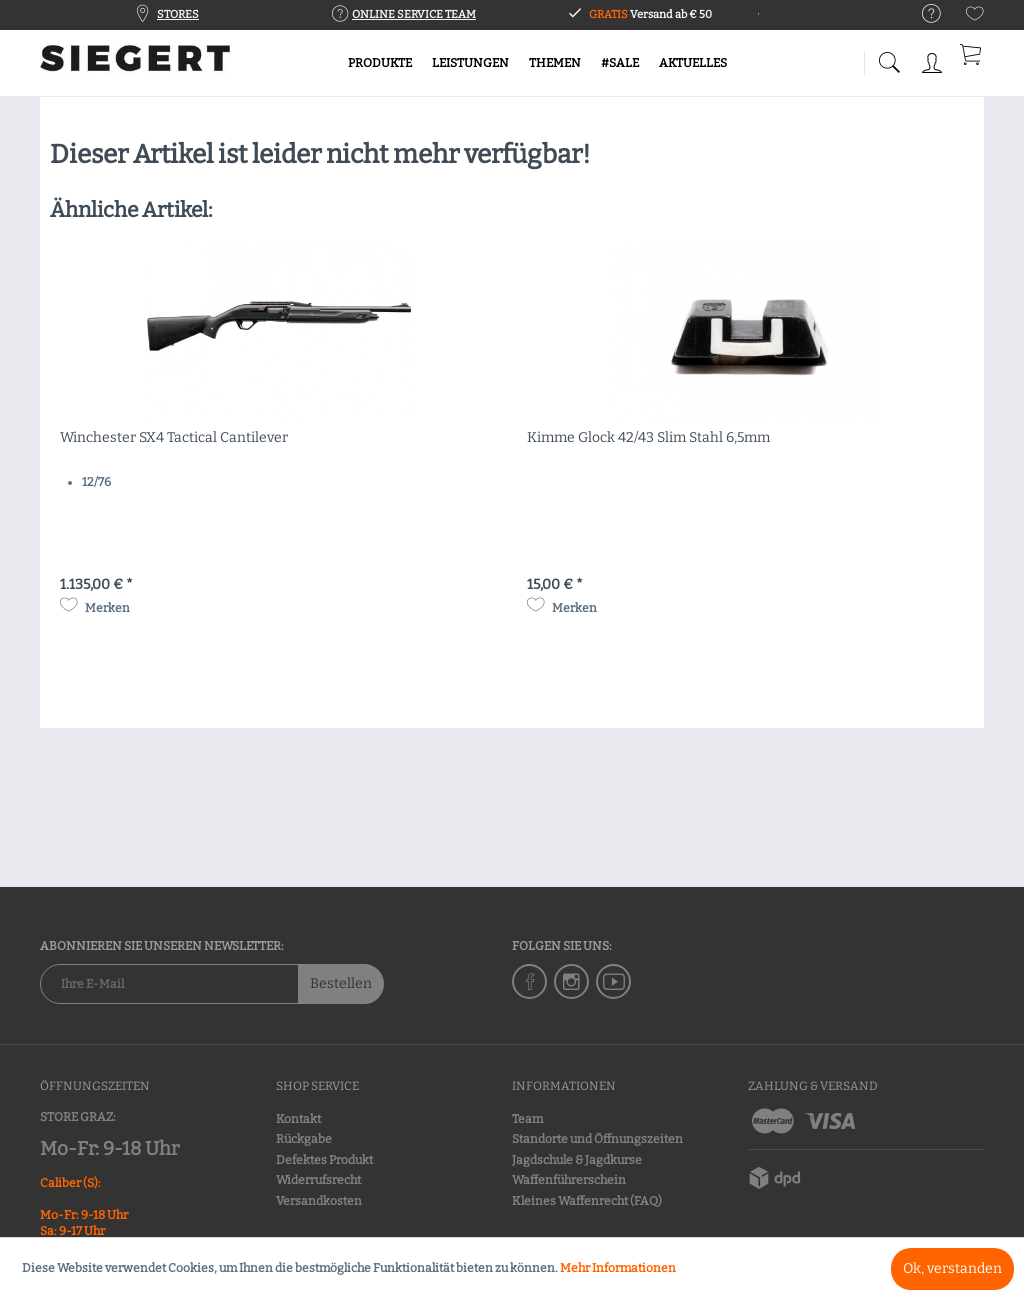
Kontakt (298, 1119)
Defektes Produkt (324, 1160)
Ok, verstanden (952, 1268)
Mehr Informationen (618, 1268)
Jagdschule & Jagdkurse (577, 1160)
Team (527, 1119)
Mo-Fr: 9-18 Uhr (109, 1148)
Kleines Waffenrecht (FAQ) (587, 1201)
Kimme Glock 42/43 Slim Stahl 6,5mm (648, 437)
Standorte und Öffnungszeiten (597, 1139)
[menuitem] (921, 14)
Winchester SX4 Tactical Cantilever (174, 437)
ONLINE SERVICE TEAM (414, 14)
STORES (178, 14)
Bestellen (341, 983)
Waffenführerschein (569, 1180)
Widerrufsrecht (318, 1180)
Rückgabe (304, 1139)
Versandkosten (319, 1201)
